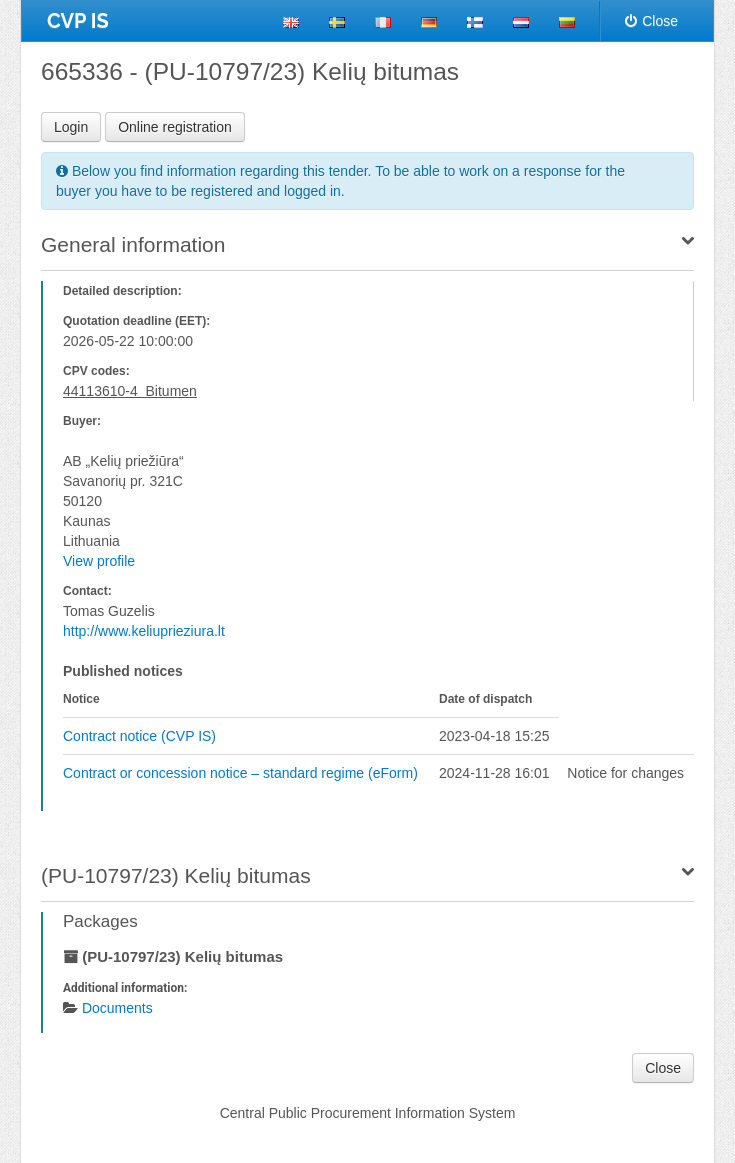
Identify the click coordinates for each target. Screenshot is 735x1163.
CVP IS (78, 21)
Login (71, 127)
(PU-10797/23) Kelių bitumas (176, 875)
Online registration (175, 127)
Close (651, 21)
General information (133, 244)
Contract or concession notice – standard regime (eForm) (240, 773)
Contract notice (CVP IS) (139, 736)
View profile (99, 561)
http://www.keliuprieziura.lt (144, 631)
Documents (117, 1008)
